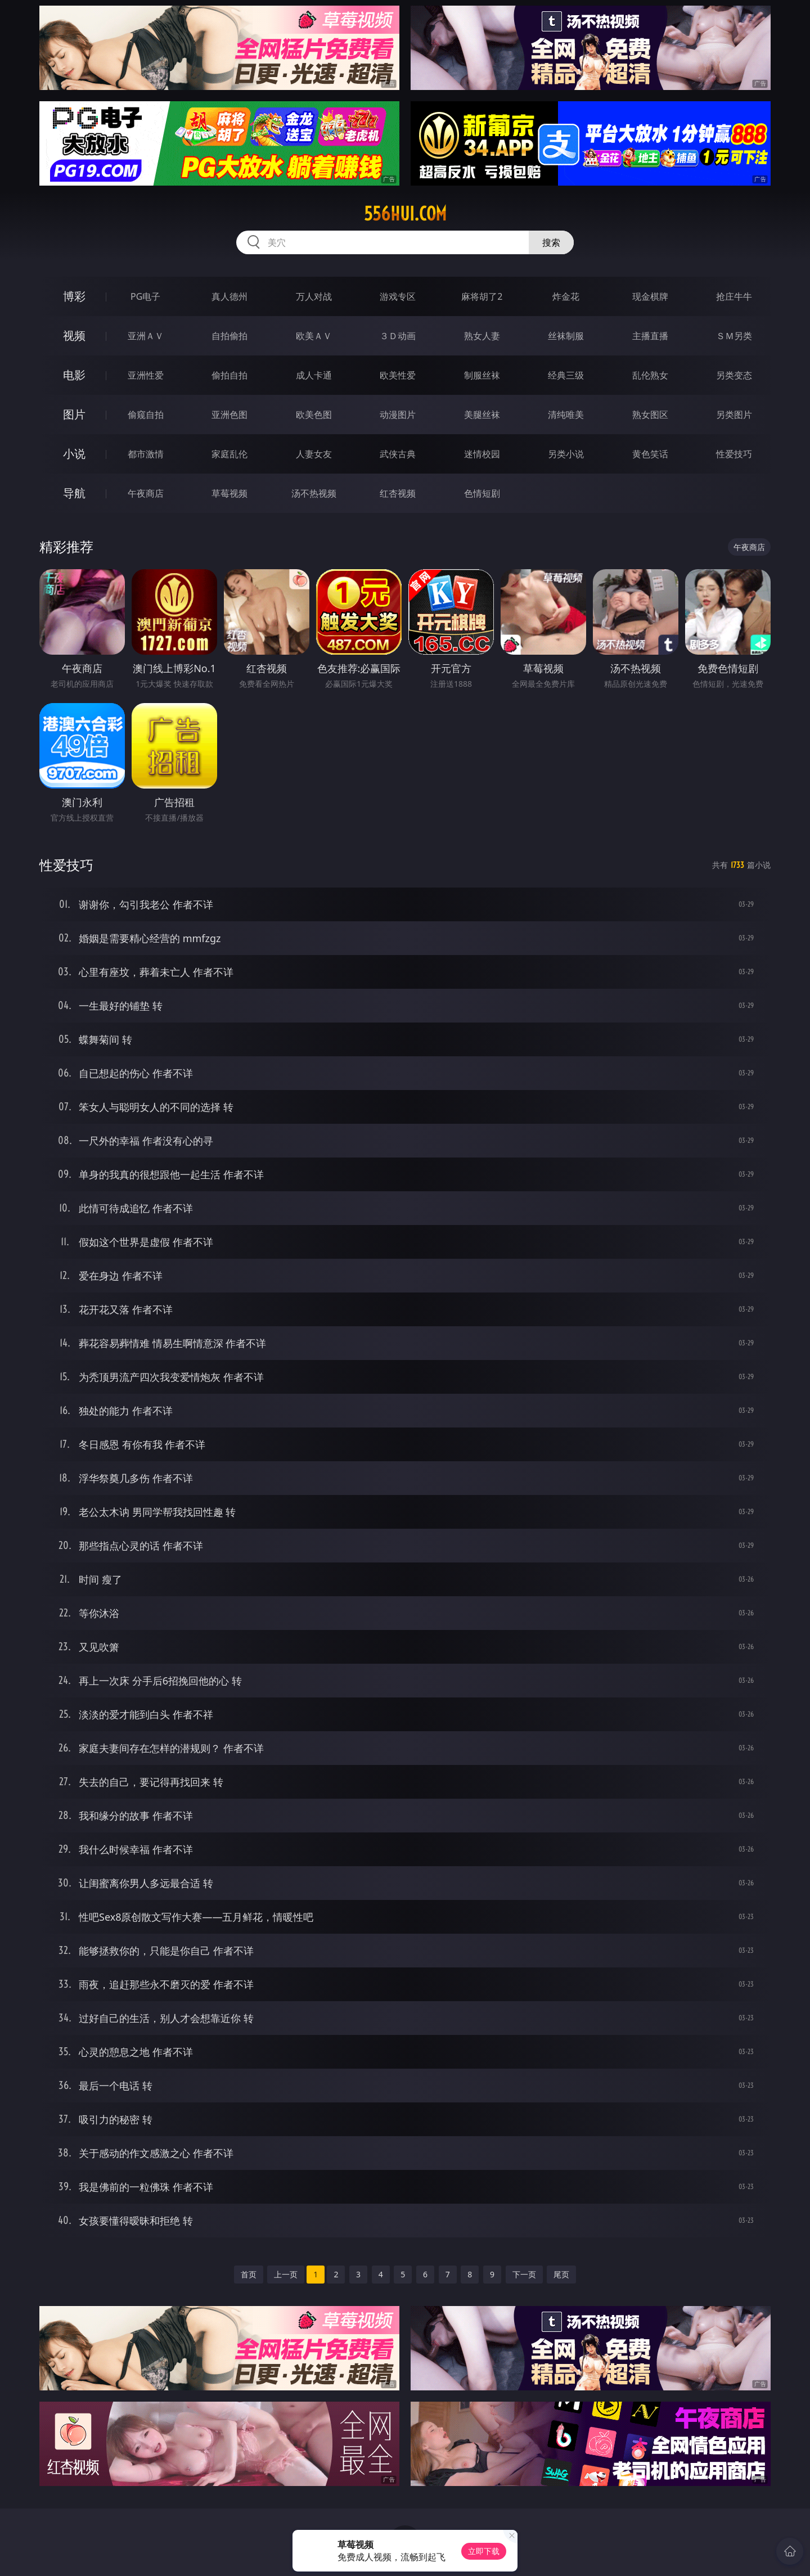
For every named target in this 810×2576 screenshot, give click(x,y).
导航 (74, 493)
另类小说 (566, 454)
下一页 (524, 2274)
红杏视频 (398, 493)
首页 (248, 2274)
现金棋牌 (650, 296)
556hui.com (405, 213)
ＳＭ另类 (734, 336)
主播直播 (650, 336)
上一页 (286, 2274)
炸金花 (565, 296)
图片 (74, 414)
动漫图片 (398, 414)
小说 (74, 453)
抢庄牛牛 (734, 296)
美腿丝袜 (482, 414)
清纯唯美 (566, 414)
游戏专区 (398, 296)
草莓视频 (230, 493)
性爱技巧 (734, 454)
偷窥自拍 (146, 414)
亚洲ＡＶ (146, 336)
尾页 (561, 2274)
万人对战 (314, 296)
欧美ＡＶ (314, 336)
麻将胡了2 (481, 296)
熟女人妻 (482, 336)
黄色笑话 (650, 454)
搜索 (551, 242)
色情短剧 (482, 493)
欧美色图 (314, 414)
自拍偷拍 (230, 336)
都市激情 (146, 454)
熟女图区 (650, 414)
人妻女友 (314, 454)
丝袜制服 (566, 336)
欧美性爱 (398, 375)
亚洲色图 (230, 414)
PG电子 (145, 296)
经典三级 (566, 375)
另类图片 (734, 414)
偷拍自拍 (230, 375)
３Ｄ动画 (398, 336)
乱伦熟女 (650, 375)
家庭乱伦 (230, 454)
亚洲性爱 (146, 375)
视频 (74, 335)
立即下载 (484, 2551)
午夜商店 (146, 493)
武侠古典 (398, 454)
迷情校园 (482, 454)
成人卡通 (314, 375)
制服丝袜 (482, 375)
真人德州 (230, 296)
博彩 (74, 296)
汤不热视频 (313, 493)
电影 (74, 374)
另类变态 (734, 375)
